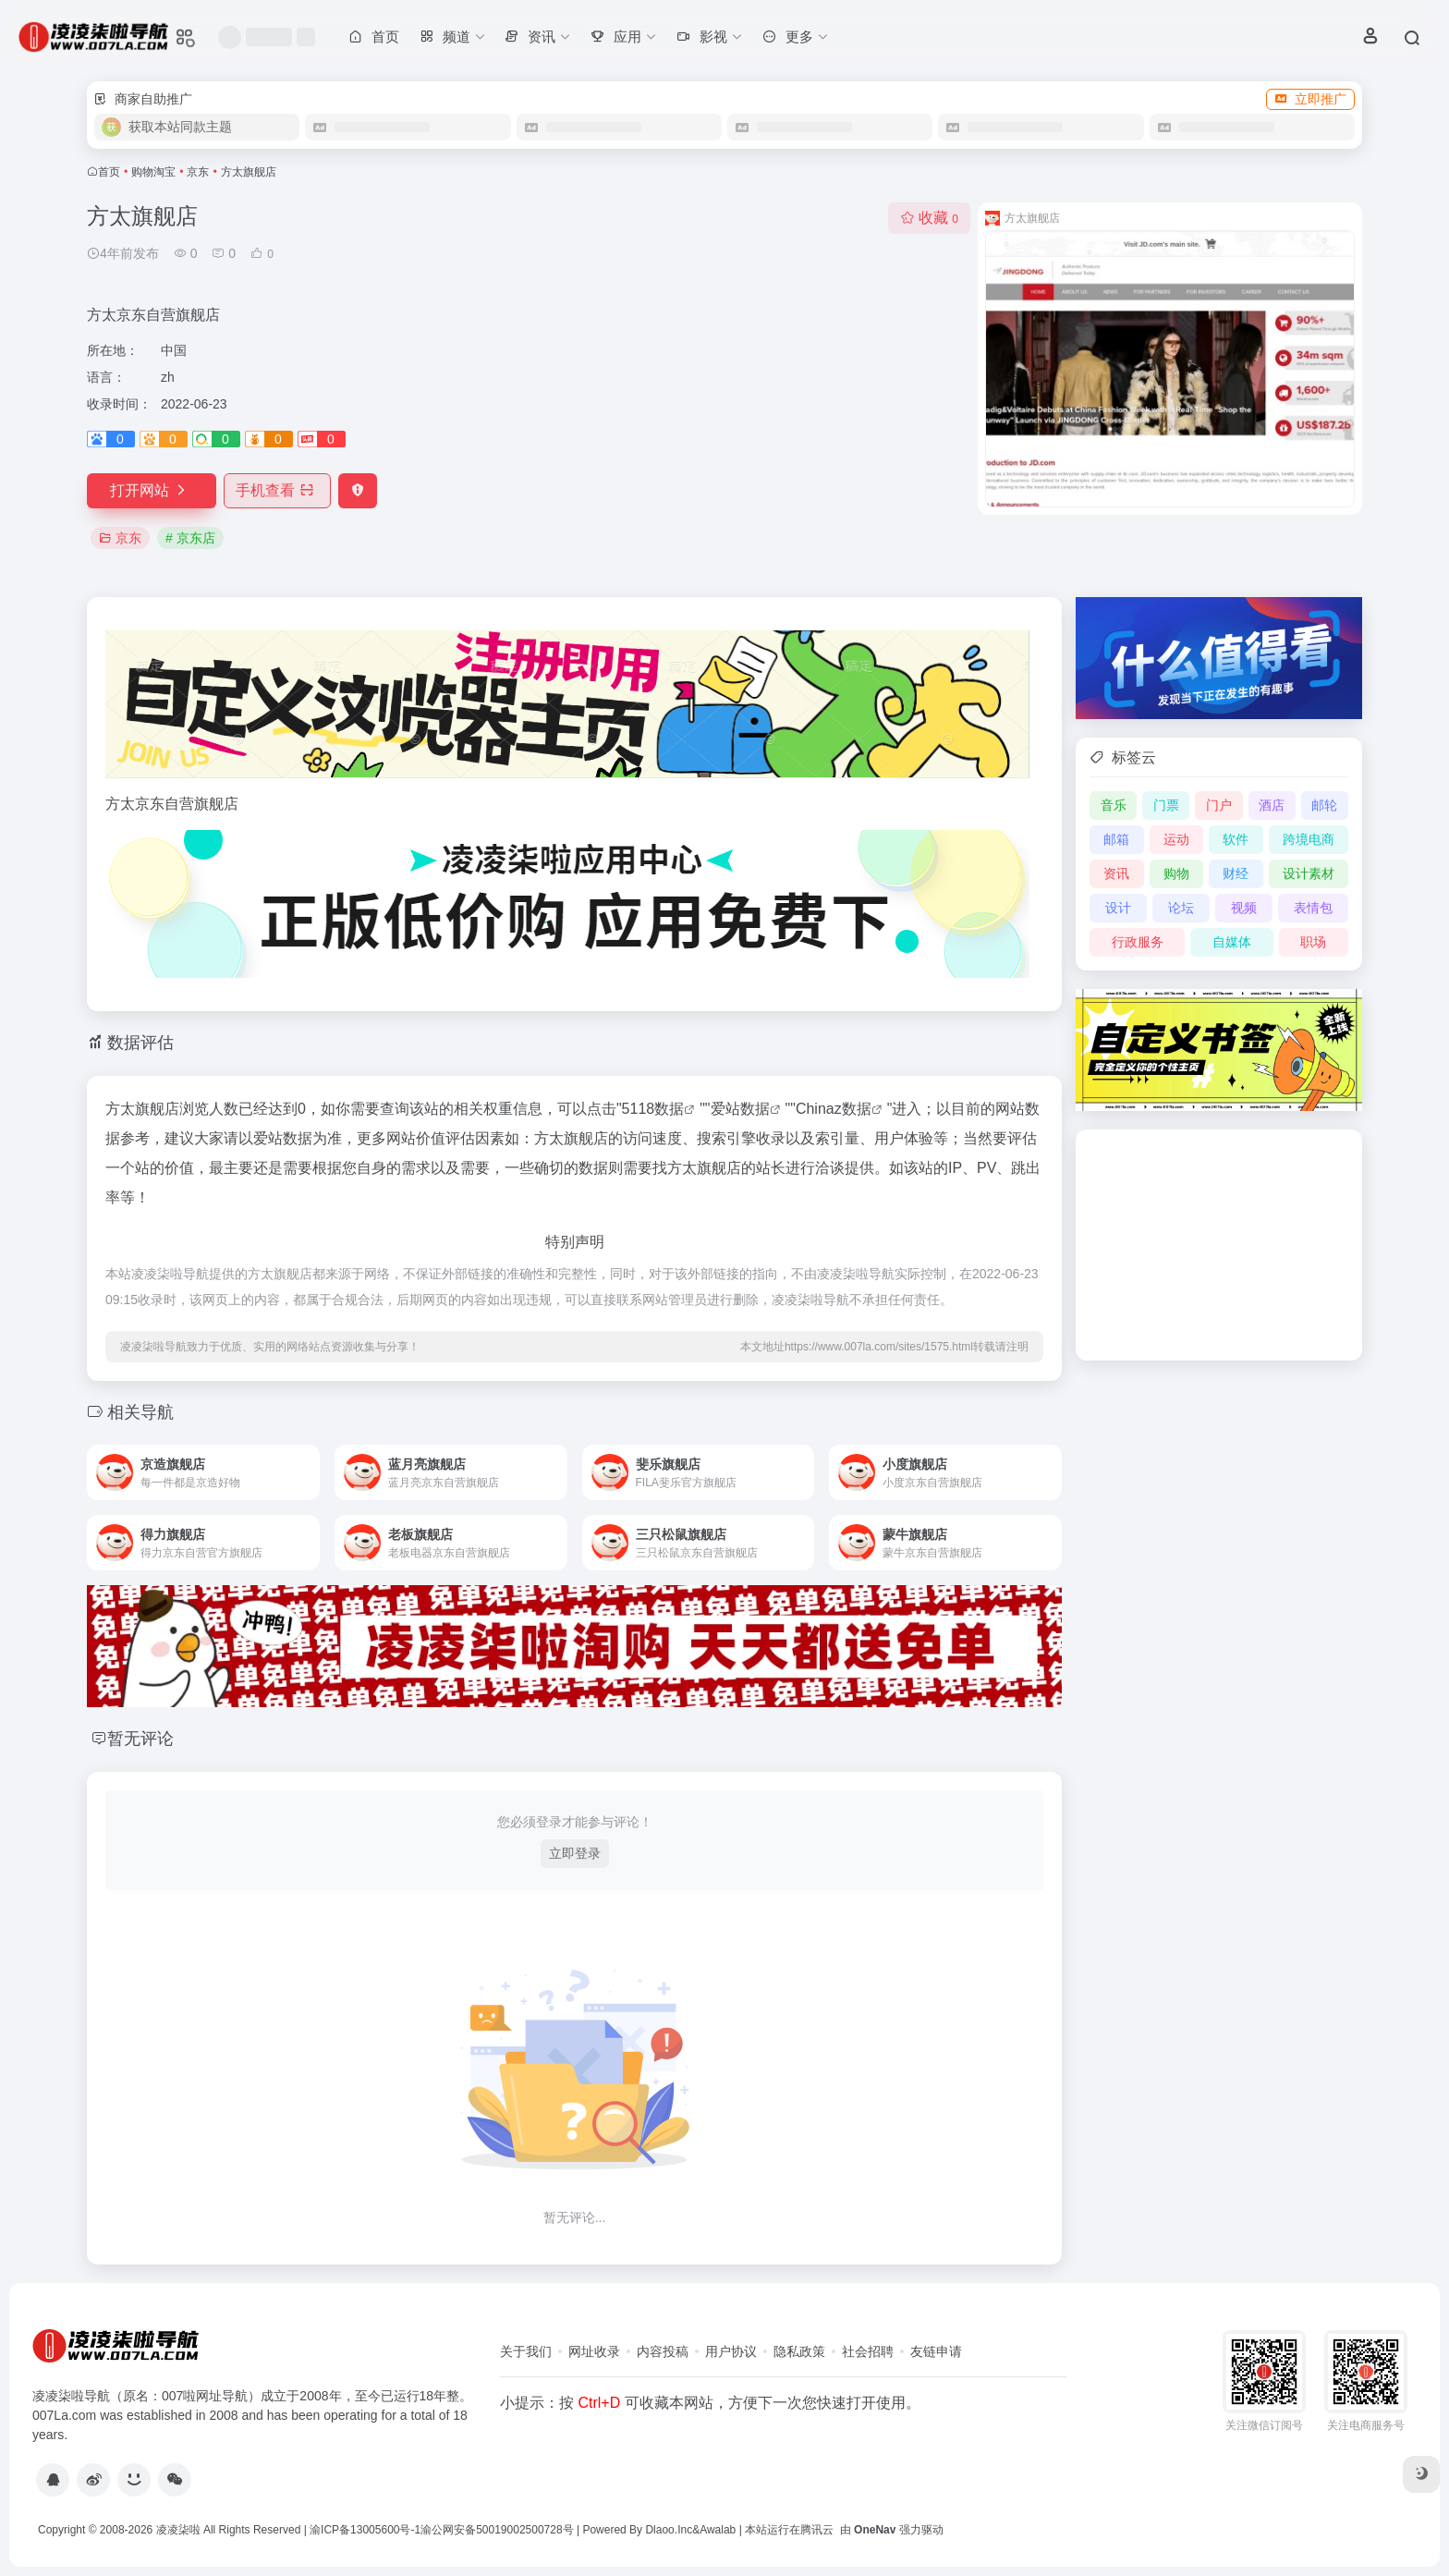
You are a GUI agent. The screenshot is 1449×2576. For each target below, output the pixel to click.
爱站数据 (740, 1109)
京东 (198, 171)
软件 (1235, 839)
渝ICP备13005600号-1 (365, 2529)
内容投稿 (662, 2351)
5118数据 (653, 1109)
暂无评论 (140, 1738)
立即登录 (575, 1853)
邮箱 (1116, 839)
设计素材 (1308, 873)
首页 (109, 171)
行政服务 (1137, 941)
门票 (1166, 805)
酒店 (1272, 805)
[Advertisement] (1219, 1245)
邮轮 (1324, 805)
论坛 (1181, 907)
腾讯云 (817, 2529)
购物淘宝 (153, 171)
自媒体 (1231, 941)
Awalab (718, 2529)
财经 (1235, 873)
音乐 (1113, 805)
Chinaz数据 (833, 1109)
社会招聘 (868, 2351)
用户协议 (731, 2351)
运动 (1176, 839)
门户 (1219, 805)
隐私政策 (799, 2351)
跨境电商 (1308, 839)
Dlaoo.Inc (668, 2529)
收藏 (929, 218)
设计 (1118, 907)
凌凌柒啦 (178, 2529)
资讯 (1116, 873)
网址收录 (594, 2351)
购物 (1176, 873)
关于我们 (526, 2351)
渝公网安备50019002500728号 (496, 2529)
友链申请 (936, 2351)
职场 (1313, 941)
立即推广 (1310, 99)
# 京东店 (190, 538)
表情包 (1313, 907)
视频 (1244, 907)
